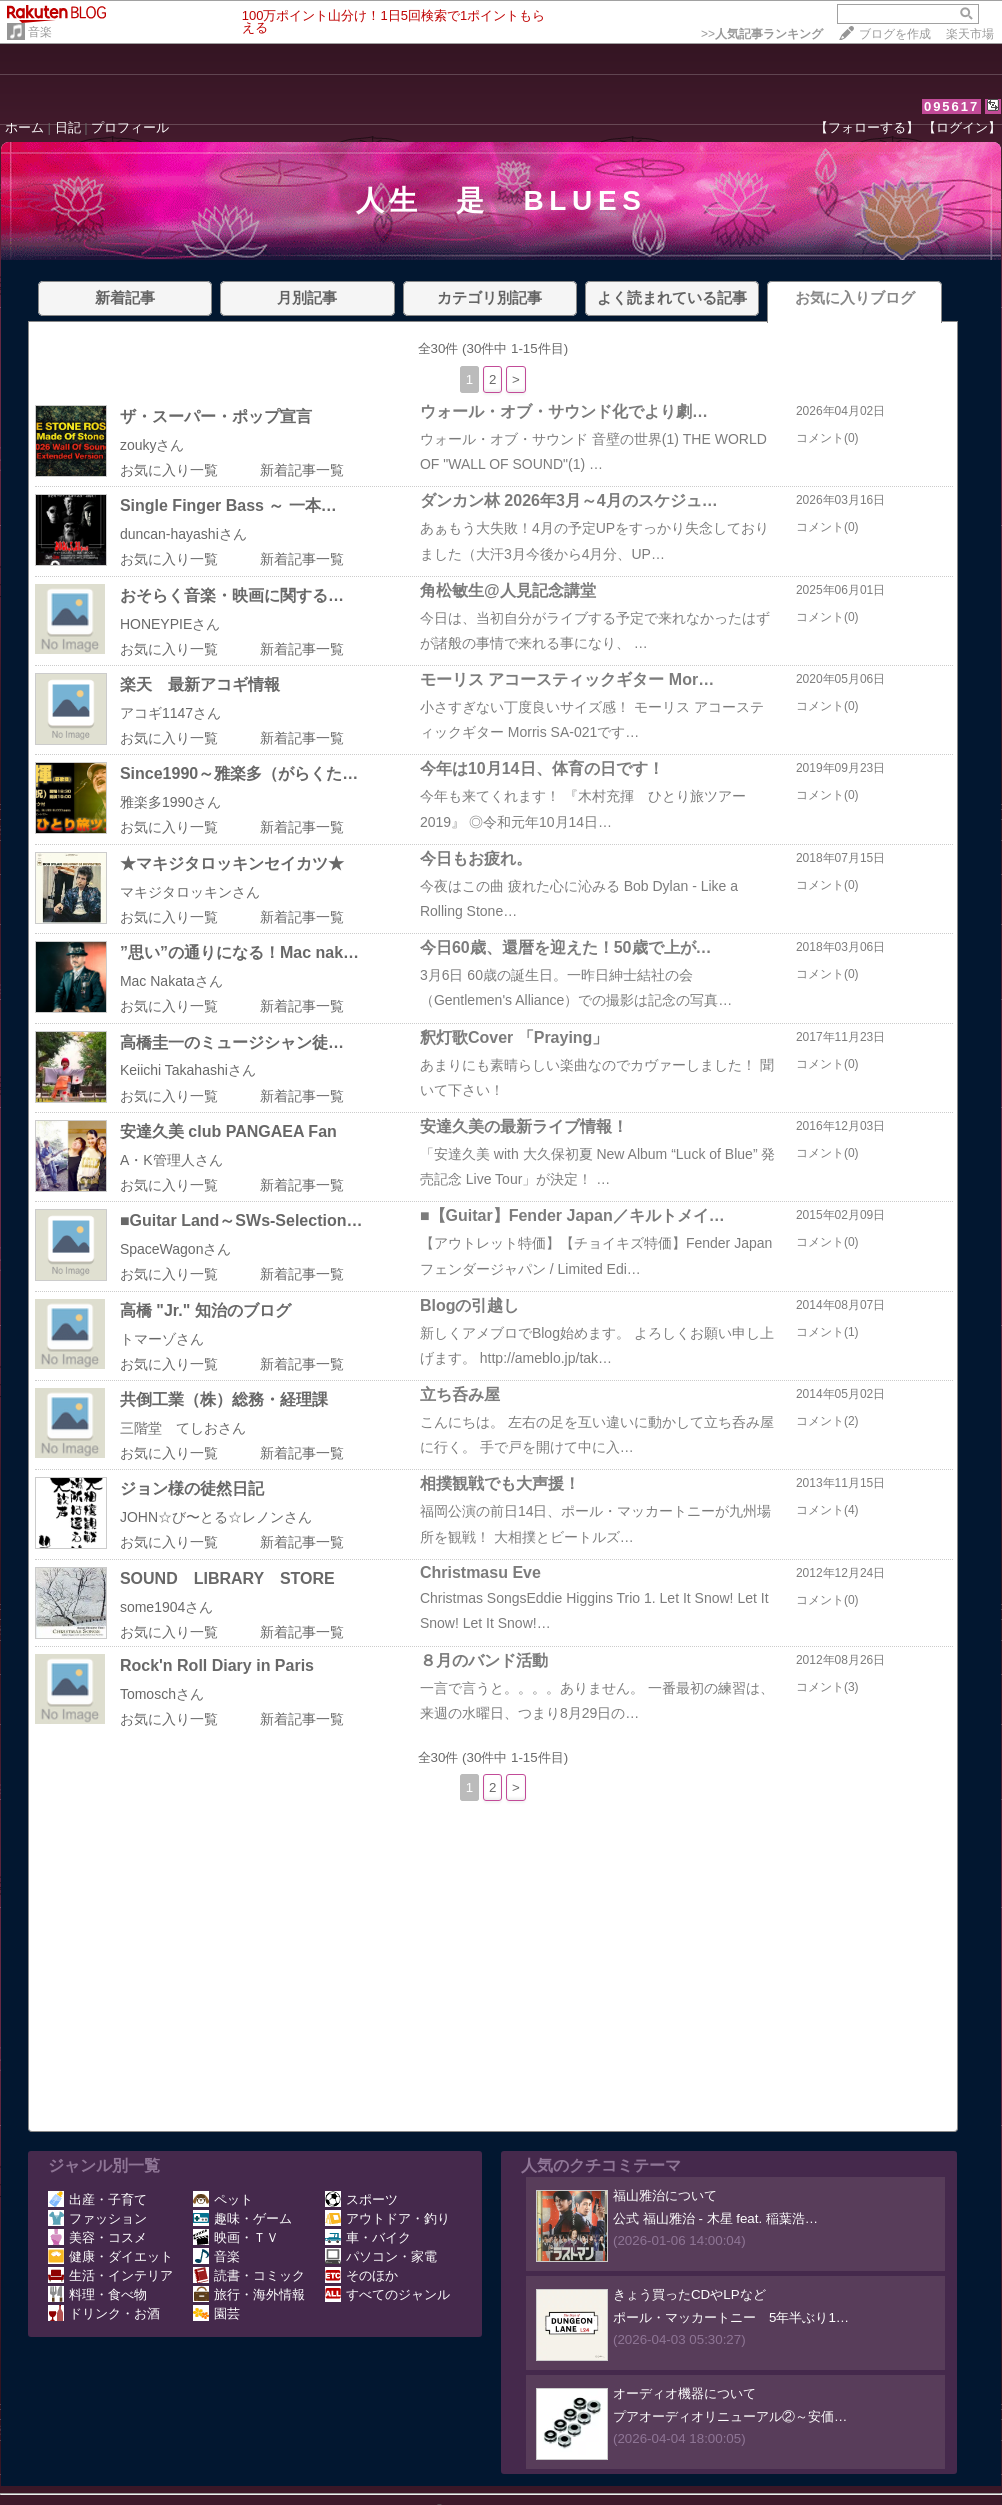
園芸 (216, 2313)
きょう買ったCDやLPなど (689, 2294)
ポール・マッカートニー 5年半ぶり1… (731, 2317)
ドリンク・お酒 (104, 2313)
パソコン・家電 (381, 2256)
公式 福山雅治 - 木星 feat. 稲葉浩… (715, 2218)
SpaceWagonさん (176, 1249)
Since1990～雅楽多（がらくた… (239, 773)
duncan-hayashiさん (183, 534)
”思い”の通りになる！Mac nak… (239, 952)
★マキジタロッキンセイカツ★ (232, 863)
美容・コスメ (97, 2237)
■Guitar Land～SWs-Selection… (241, 1220)
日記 (68, 127)
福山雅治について (665, 2195)
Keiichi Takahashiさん (188, 1070)
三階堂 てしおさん (183, 1428)
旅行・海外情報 (249, 2294)
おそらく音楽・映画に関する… (232, 595)
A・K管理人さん (171, 1160)
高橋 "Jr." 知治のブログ (205, 1310)
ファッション (97, 2218)
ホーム (24, 127)
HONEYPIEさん (170, 624)
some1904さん (166, 1607)
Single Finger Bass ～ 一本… (228, 505)
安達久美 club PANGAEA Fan (228, 1131)
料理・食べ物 (97, 2294)
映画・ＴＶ (236, 2237)
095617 (951, 106)
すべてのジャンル (387, 2294)
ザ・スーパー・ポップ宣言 (216, 416)
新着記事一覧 (302, 470)
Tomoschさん (162, 1694)
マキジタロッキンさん (190, 892)
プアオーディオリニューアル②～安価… (730, 2416)
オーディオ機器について (684, 2393)
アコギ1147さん (170, 713)
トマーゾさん (162, 1339)
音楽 (40, 32)
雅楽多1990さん (170, 802)
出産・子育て (97, 2199)
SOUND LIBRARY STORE (227, 1578)
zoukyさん (152, 445)
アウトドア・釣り (387, 2218)
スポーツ (361, 2199)
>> (762, 34)
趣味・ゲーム (242, 2218)
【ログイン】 (962, 127)
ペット (223, 2199)
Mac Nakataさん (171, 981)
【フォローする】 (867, 127)
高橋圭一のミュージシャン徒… (232, 1042)
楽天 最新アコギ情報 (200, 684)
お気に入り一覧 (169, 470)
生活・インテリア (110, 2275)
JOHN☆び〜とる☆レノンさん (216, 1517)
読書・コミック (249, 2275)
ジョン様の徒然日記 (192, 1488)
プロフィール (130, 127)
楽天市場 (970, 34)
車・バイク (368, 2237)
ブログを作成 (895, 34)
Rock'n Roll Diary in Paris (217, 1665)
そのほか (361, 2275)
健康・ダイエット (110, 2256)
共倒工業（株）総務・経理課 (224, 1399)
